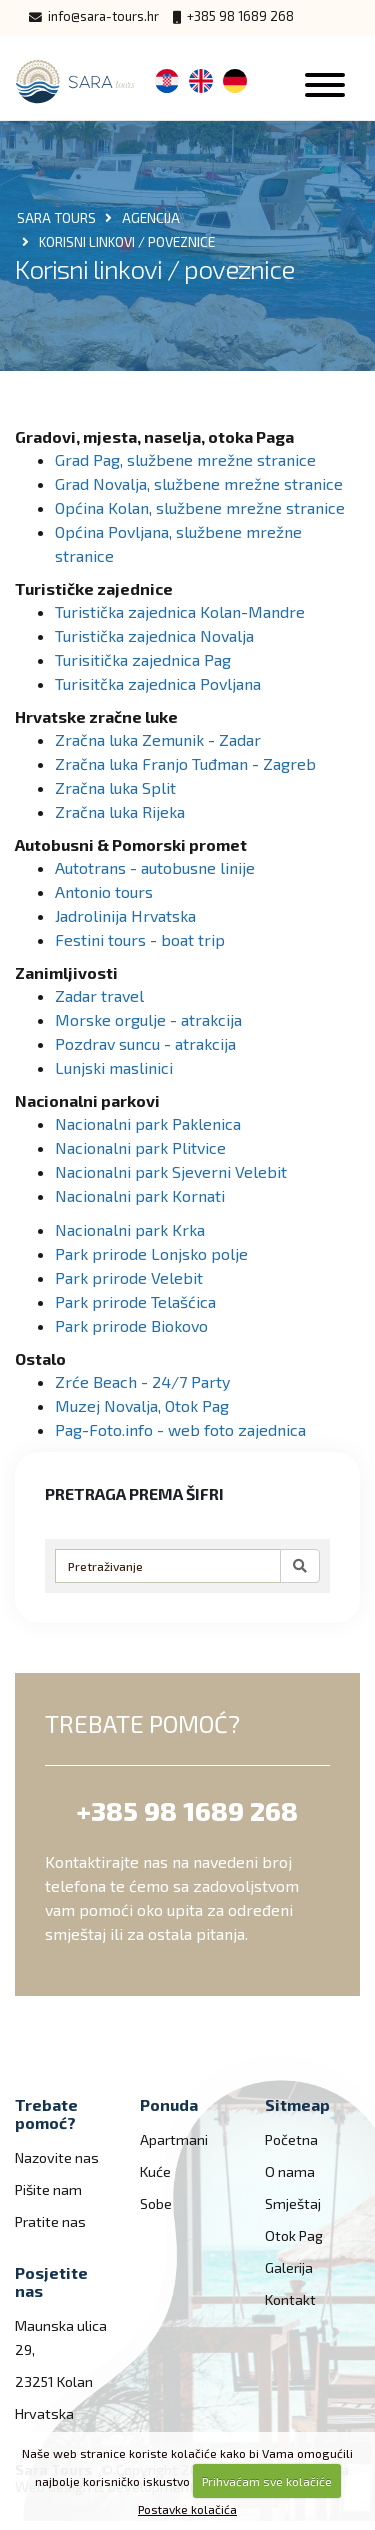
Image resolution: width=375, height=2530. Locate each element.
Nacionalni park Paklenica (148, 1123)
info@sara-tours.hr (94, 16)
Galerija (289, 2267)
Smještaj (293, 2203)
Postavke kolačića (187, 2509)
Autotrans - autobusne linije (155, 867)
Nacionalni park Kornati (140, 1195)
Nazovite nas (57, 2157)
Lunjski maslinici (114, 1067)
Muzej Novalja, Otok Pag (142, 1405)
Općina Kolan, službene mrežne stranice (200, 507)
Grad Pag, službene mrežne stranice (185, 459)
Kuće (155, 2171)
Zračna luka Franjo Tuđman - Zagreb (185, 763)
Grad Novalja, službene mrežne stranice (199, 483)
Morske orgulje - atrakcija (148, 1019)
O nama (290, 2171)
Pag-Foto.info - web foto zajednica (180, 1429)
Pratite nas (50, 2221)
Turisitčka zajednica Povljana (158, 683)
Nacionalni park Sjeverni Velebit (171, 1171)
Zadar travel (99, 995)
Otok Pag (294, 2235)
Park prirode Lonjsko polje (151, 1253)
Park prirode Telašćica (135, 1301)
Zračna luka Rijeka (120, 811)
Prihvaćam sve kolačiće (267, 2481)
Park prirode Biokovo (131, 1325)
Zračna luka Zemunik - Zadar (158, 739)
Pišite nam (48, 2189)
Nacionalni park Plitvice (140, 1147)
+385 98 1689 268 (233, 16)
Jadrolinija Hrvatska (125, 915)
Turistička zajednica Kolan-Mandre (180, 611)
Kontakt (290, 2299)
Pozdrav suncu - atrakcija (145, 1043)
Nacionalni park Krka (130, 1229)
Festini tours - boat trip (140, 939)
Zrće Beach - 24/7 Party (142, 1381)
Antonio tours (104, 891)
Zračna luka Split (115, 787)
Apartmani (174, 2139)
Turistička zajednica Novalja (154, 635)
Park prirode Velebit (129, 1277)
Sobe (156, 2203)
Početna (291, 2139)
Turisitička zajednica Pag (143, 659)
